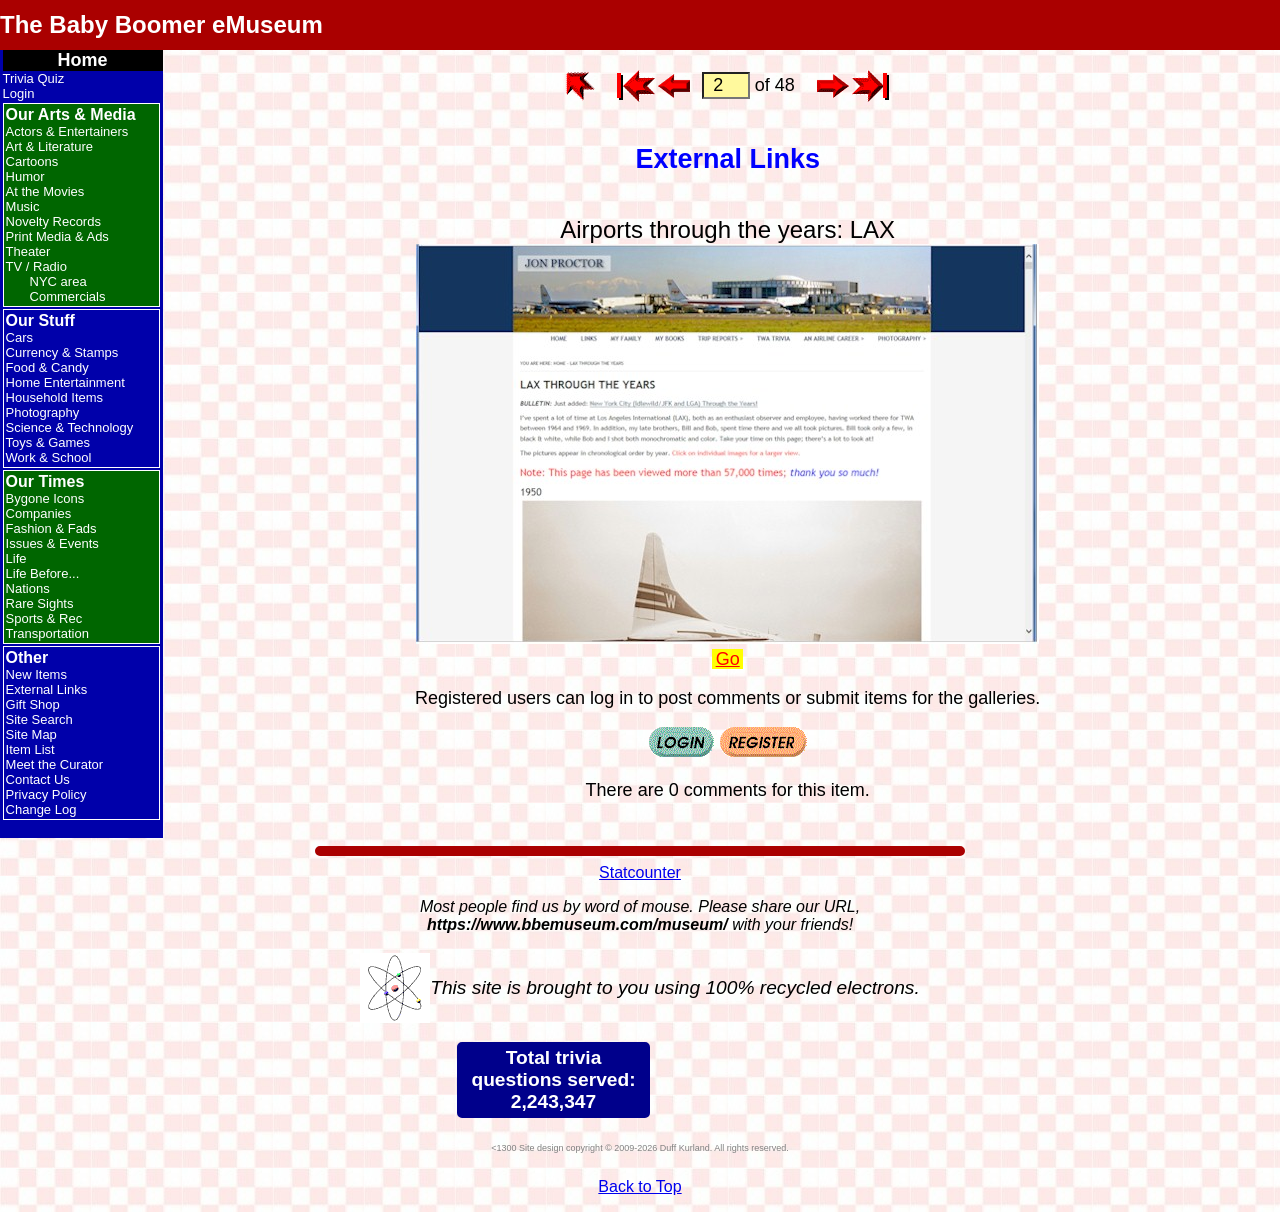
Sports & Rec (44, 618)
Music (23, 206)
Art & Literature (49, 146)
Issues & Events (52, 543)
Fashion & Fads (51, 528)
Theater (28, 251)
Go (728, 659)
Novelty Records (53, 221)
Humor (25, 176)
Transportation (47, 633)
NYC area (58, 281)
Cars (19, 337)
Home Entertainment (65, 382)
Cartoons (32, 161)
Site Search (39, 719)
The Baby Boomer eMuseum (161, 24)
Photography (43, 412)
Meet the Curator (55, 764)
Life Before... (43, 573)
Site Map (31, 734)
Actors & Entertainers (67, 131)
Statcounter (640, 872)
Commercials (68, 296)
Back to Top (639, 1186)
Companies (39, 513)
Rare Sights (40, 603)
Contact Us (38, 779)
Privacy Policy (46, 794)
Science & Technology (70, 427)
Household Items (55, 397)
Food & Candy (47, 367)
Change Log (41, 809)
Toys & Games (48, 442)
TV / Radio (36, 266)
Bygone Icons (45, 498)
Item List (30, 749)
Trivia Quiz (34, 78)
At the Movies (45, 191)
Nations (28, 588)
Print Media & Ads (57, 236)
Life (16, 558)
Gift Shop (33, 704)
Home (83, 60)
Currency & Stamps (62, 352)
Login (19, 93)
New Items (36, 674)
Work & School (49, 457)
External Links (47, 689)
